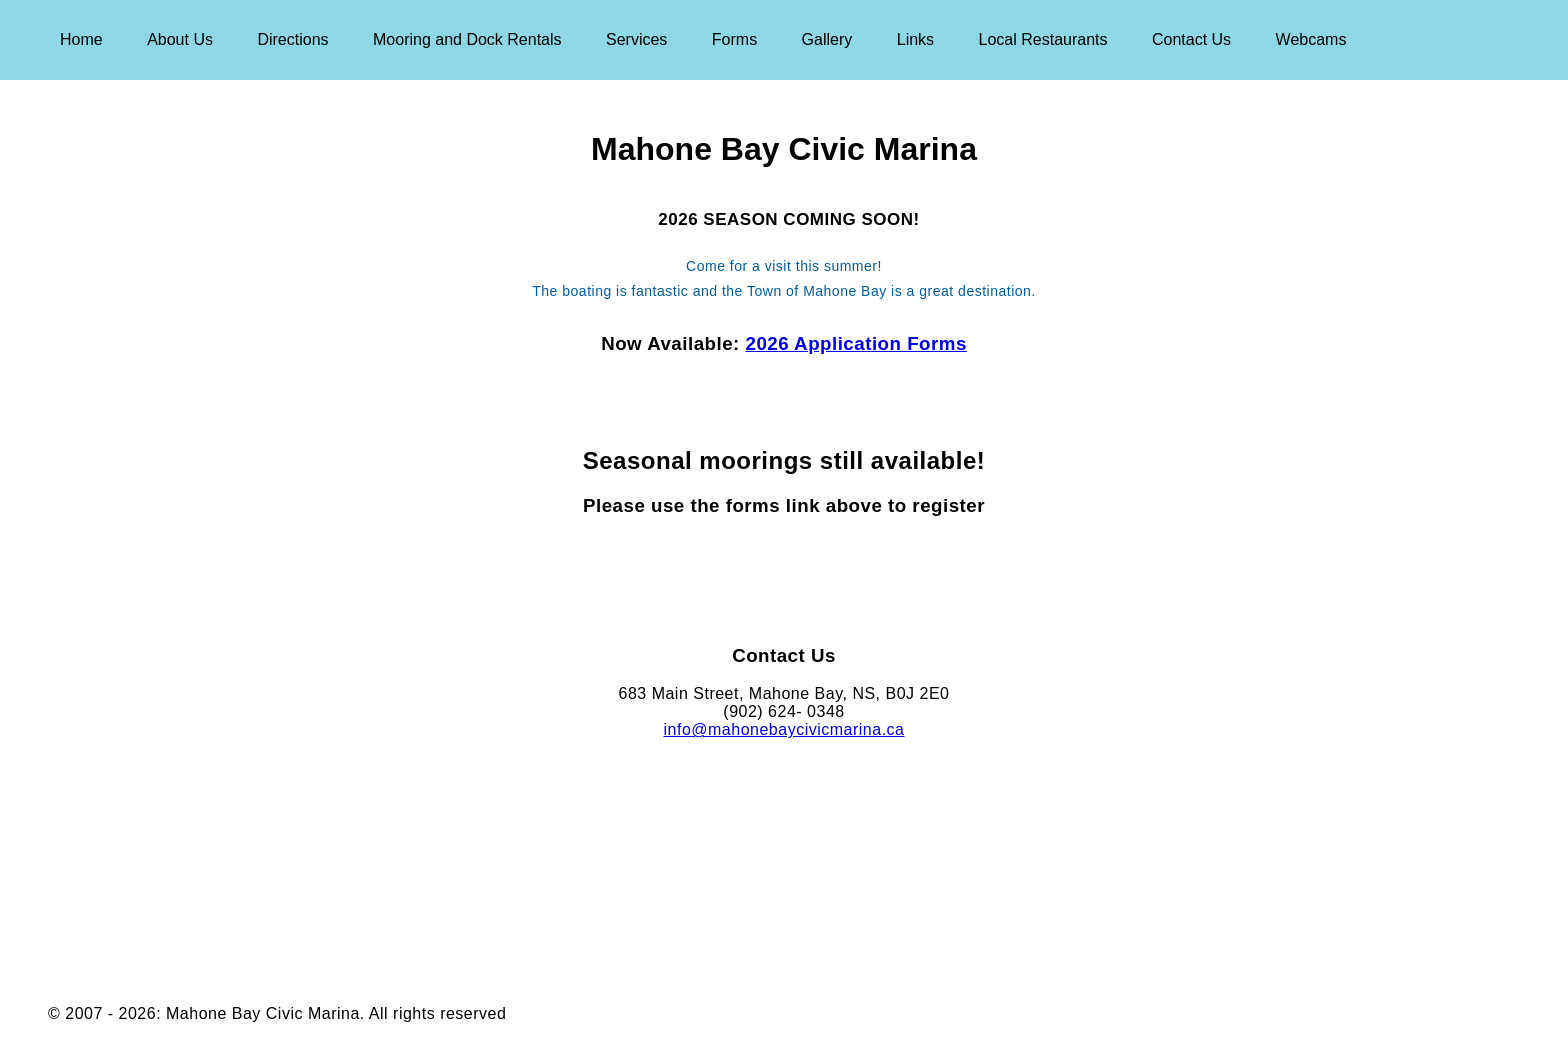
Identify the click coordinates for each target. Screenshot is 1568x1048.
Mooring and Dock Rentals (467, 39)
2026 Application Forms (856, 343)
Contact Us (1191, 39)
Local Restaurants (1043, 39)
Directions (292, 39)
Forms (734, 39)
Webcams (1311, 39)
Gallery (827, 39)
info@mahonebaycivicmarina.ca (783, 729)
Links (915, 39)
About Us (180, 39)
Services (636, 39)
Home (81, 39)
